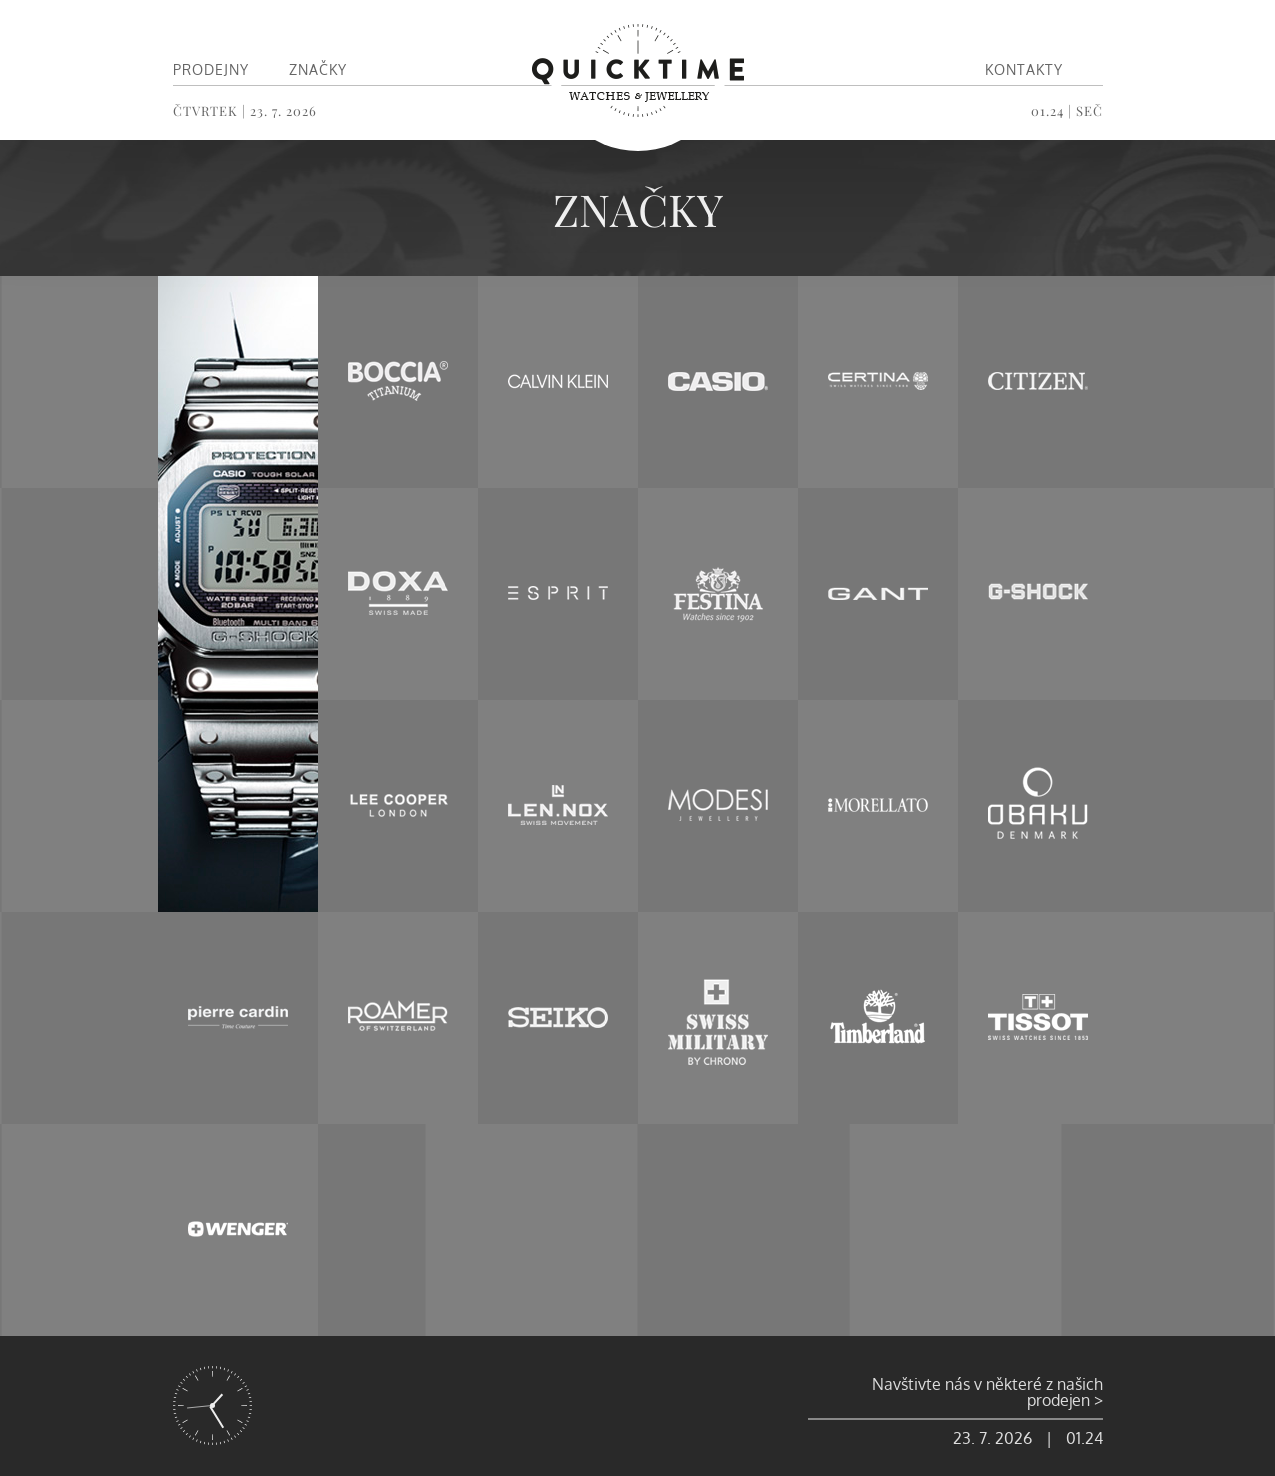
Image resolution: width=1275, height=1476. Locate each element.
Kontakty (1024, 69)
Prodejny (211, 69)
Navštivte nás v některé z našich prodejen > (987, 1392)
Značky (318, 69)
